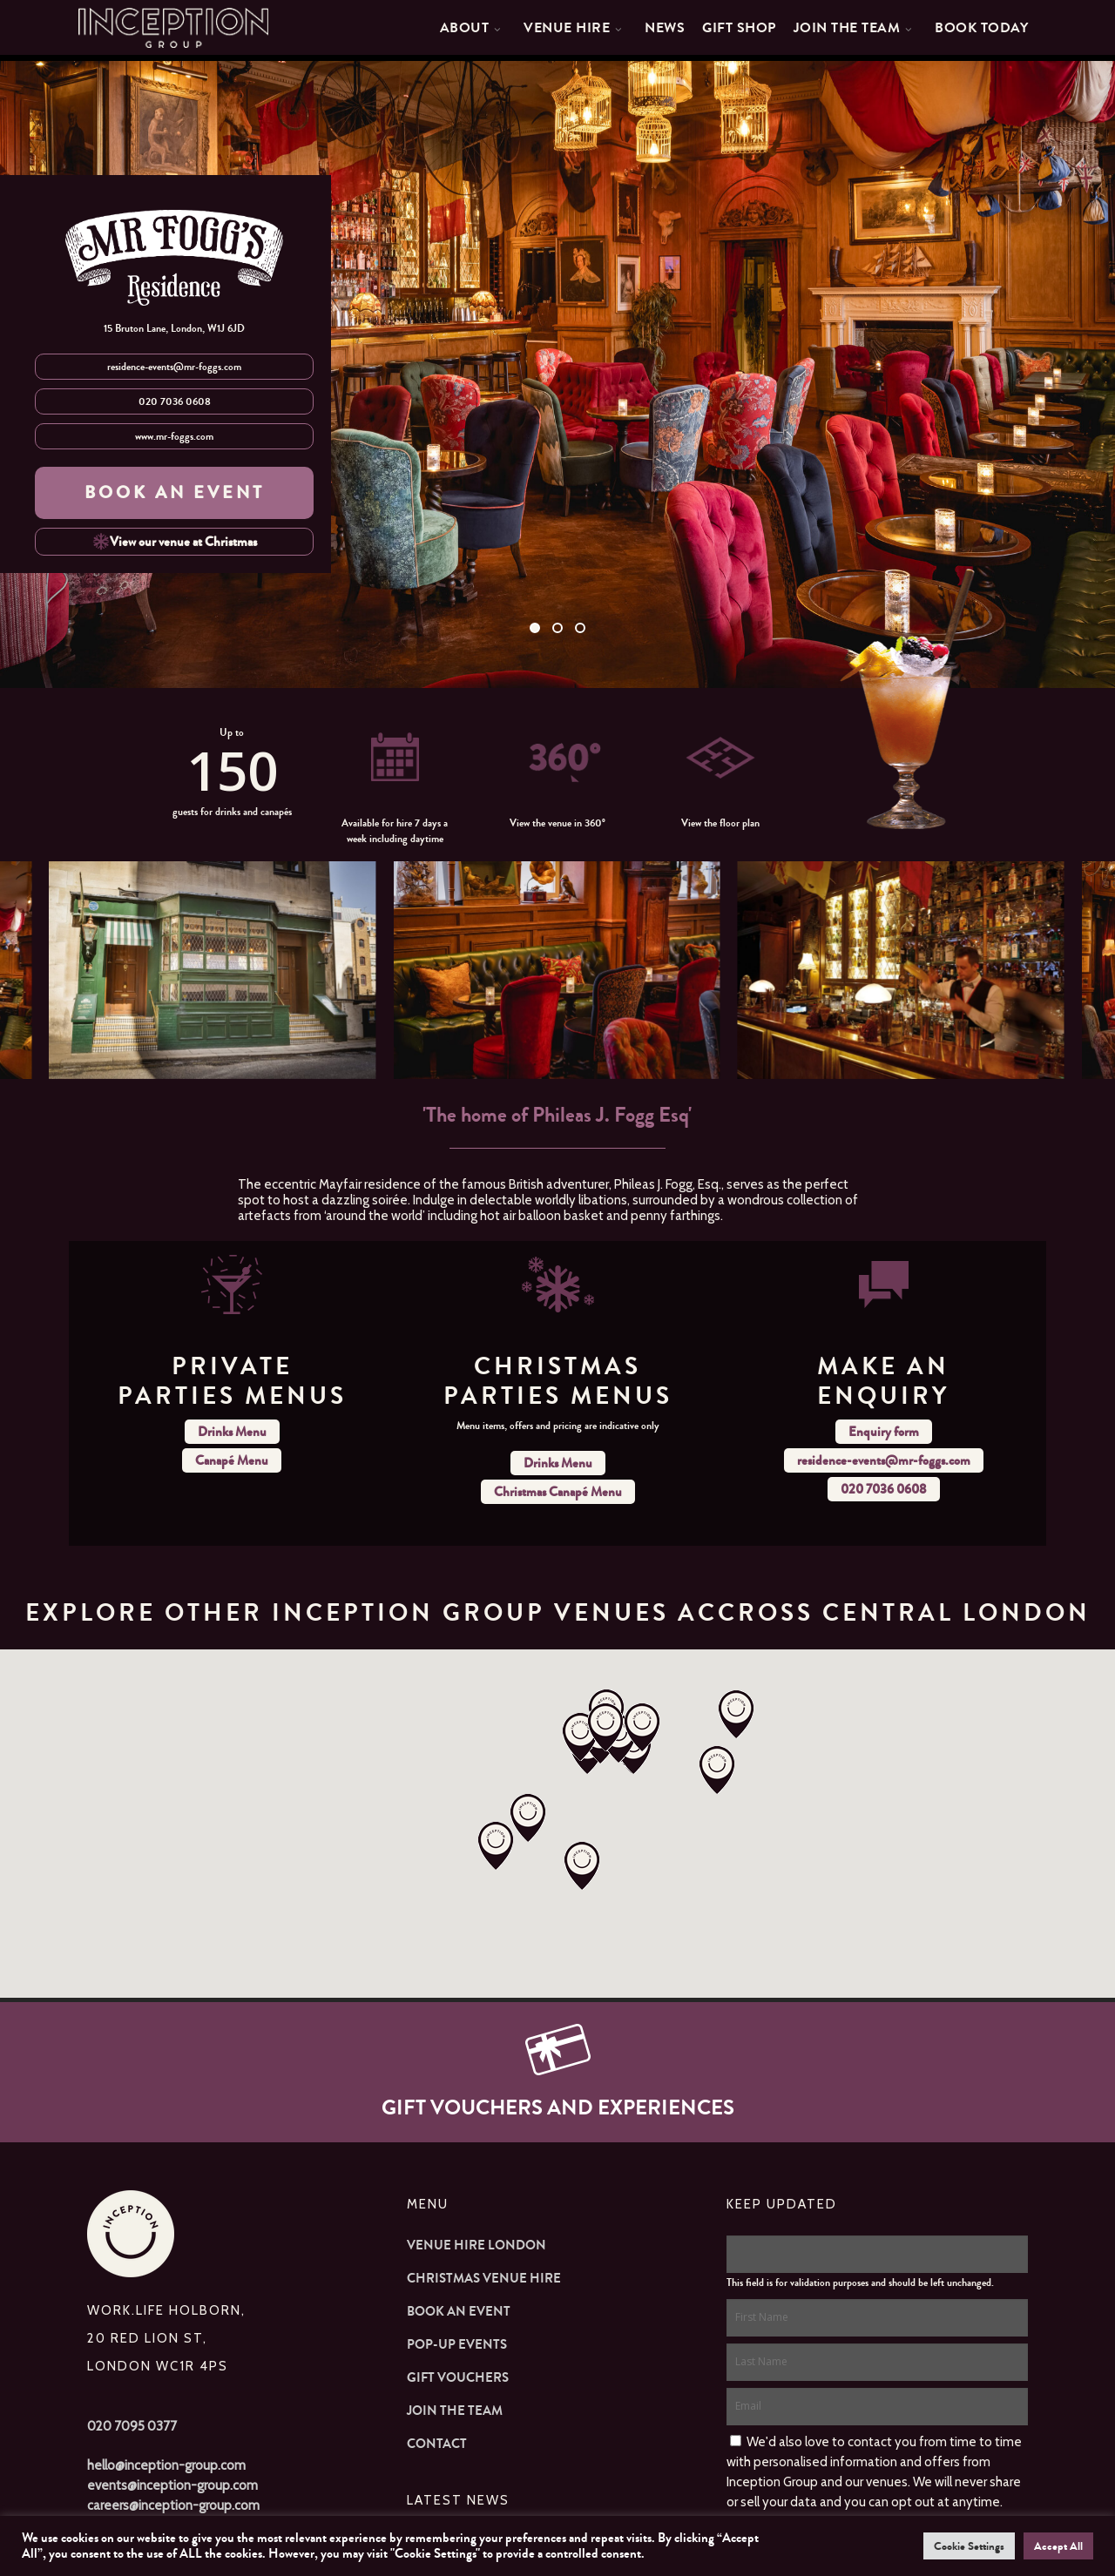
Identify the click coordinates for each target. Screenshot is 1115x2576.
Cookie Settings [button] (969, 2546)
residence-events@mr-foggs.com (174, 366)
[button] (736, 1716)
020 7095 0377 (132, 2426)
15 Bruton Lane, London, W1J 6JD (174, 328)
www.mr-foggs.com (174, 436)
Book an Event (458, 2311)
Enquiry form (883, 1431)
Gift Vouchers (458, 2377)
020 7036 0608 (175, 401)
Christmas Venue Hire (484, 2278)
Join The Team (455, 2410)
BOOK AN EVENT (174, 492)
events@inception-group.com (172, 2485)
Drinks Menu (232, 1431)
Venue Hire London (476, 2245)
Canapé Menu (231, 1460)
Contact (437, 2443)
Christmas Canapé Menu (558, 1491)
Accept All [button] (1058, 2546)
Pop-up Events (457, 2344)
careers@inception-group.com (173, 2505)
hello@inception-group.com (166, 2465)
